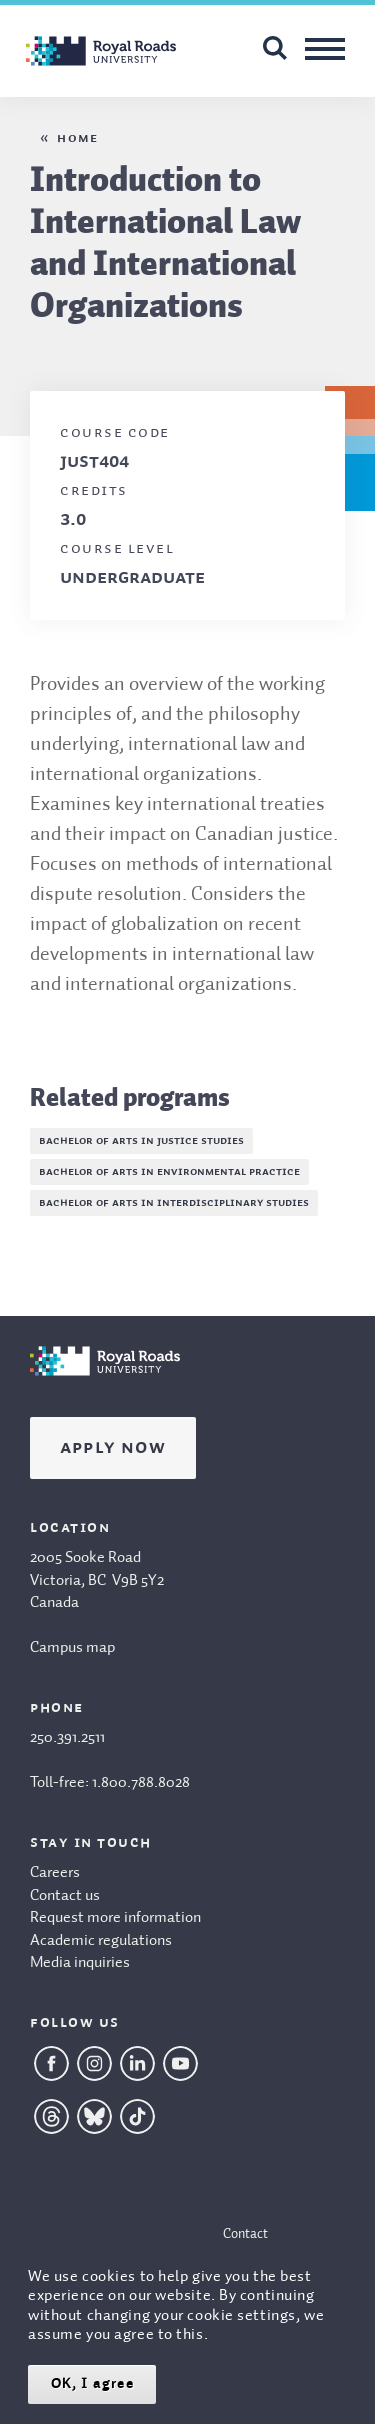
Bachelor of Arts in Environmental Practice (169, 1172)
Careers (55, 1873)
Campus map (72, 1648)
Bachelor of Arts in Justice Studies (141, 1141)
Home (77, 138)
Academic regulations (101, 1941)
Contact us (65, 1896)
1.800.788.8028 (141, 1783)
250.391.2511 (67, 1738)
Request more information (115, 1918)
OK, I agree (92, 2383)
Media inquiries (80, 1963)
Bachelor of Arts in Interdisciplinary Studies (174, 1203)
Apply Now (113, 1448)
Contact (245, 2234)
